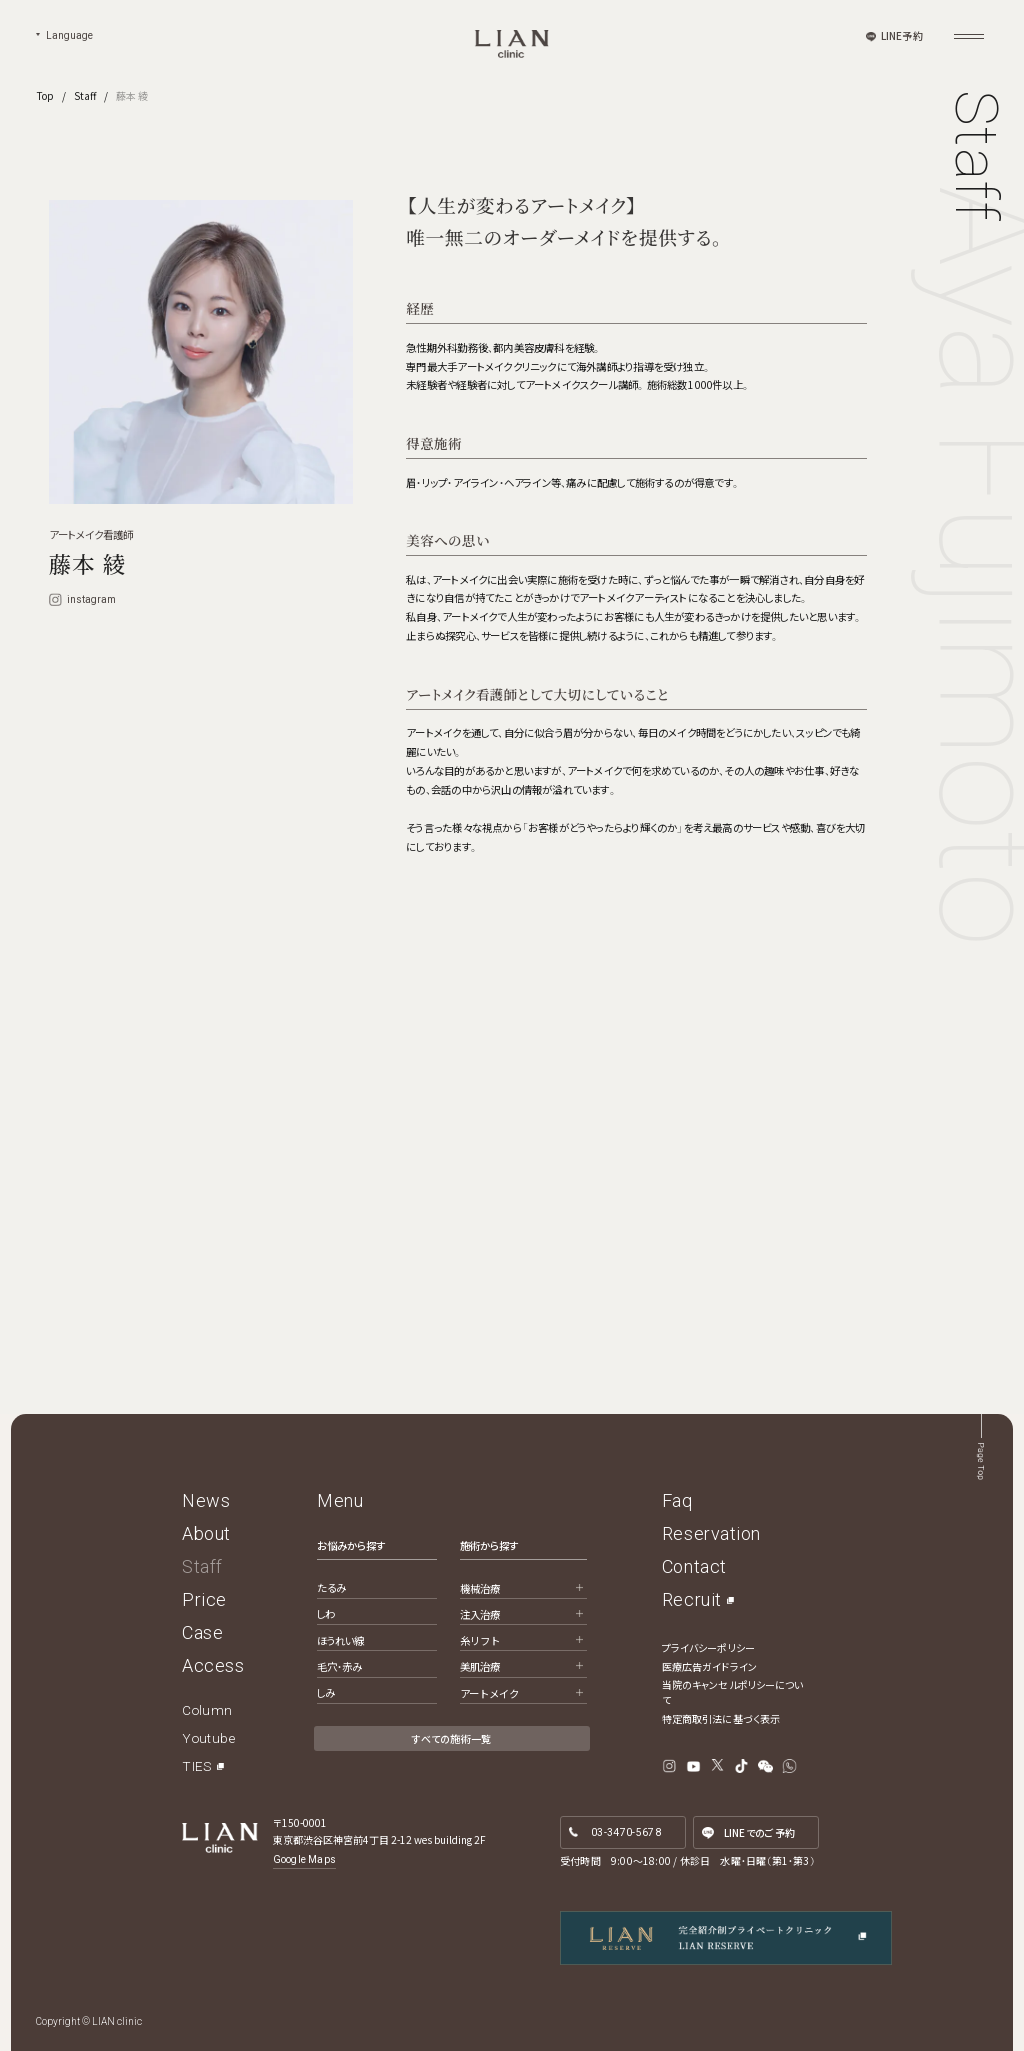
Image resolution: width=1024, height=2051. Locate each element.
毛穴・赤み (340, 1666)
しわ (326, 1613)
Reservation (711, 1533)
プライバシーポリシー (708, 1647)
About (206, 1533)
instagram (83, 599)
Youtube (208, 1738)
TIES (197, 1766)
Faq (677, 1500)
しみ (326, 1692)
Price (204, 1599)
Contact (694, 1566)
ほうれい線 (341, 1640)
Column (207, 1710)
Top (45, 95)
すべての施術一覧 (451, 1738)
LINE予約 (902, 35)
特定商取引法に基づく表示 (721, 1718)
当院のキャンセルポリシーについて (733, 1692)
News (206, 1500)
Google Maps (304, 1859)
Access (213, 1665)
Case (202, 1632)
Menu (340, 1500)
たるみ (331, 1587)
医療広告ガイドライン (709, 1666)
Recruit (692, 1599)
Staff (85, 95)
